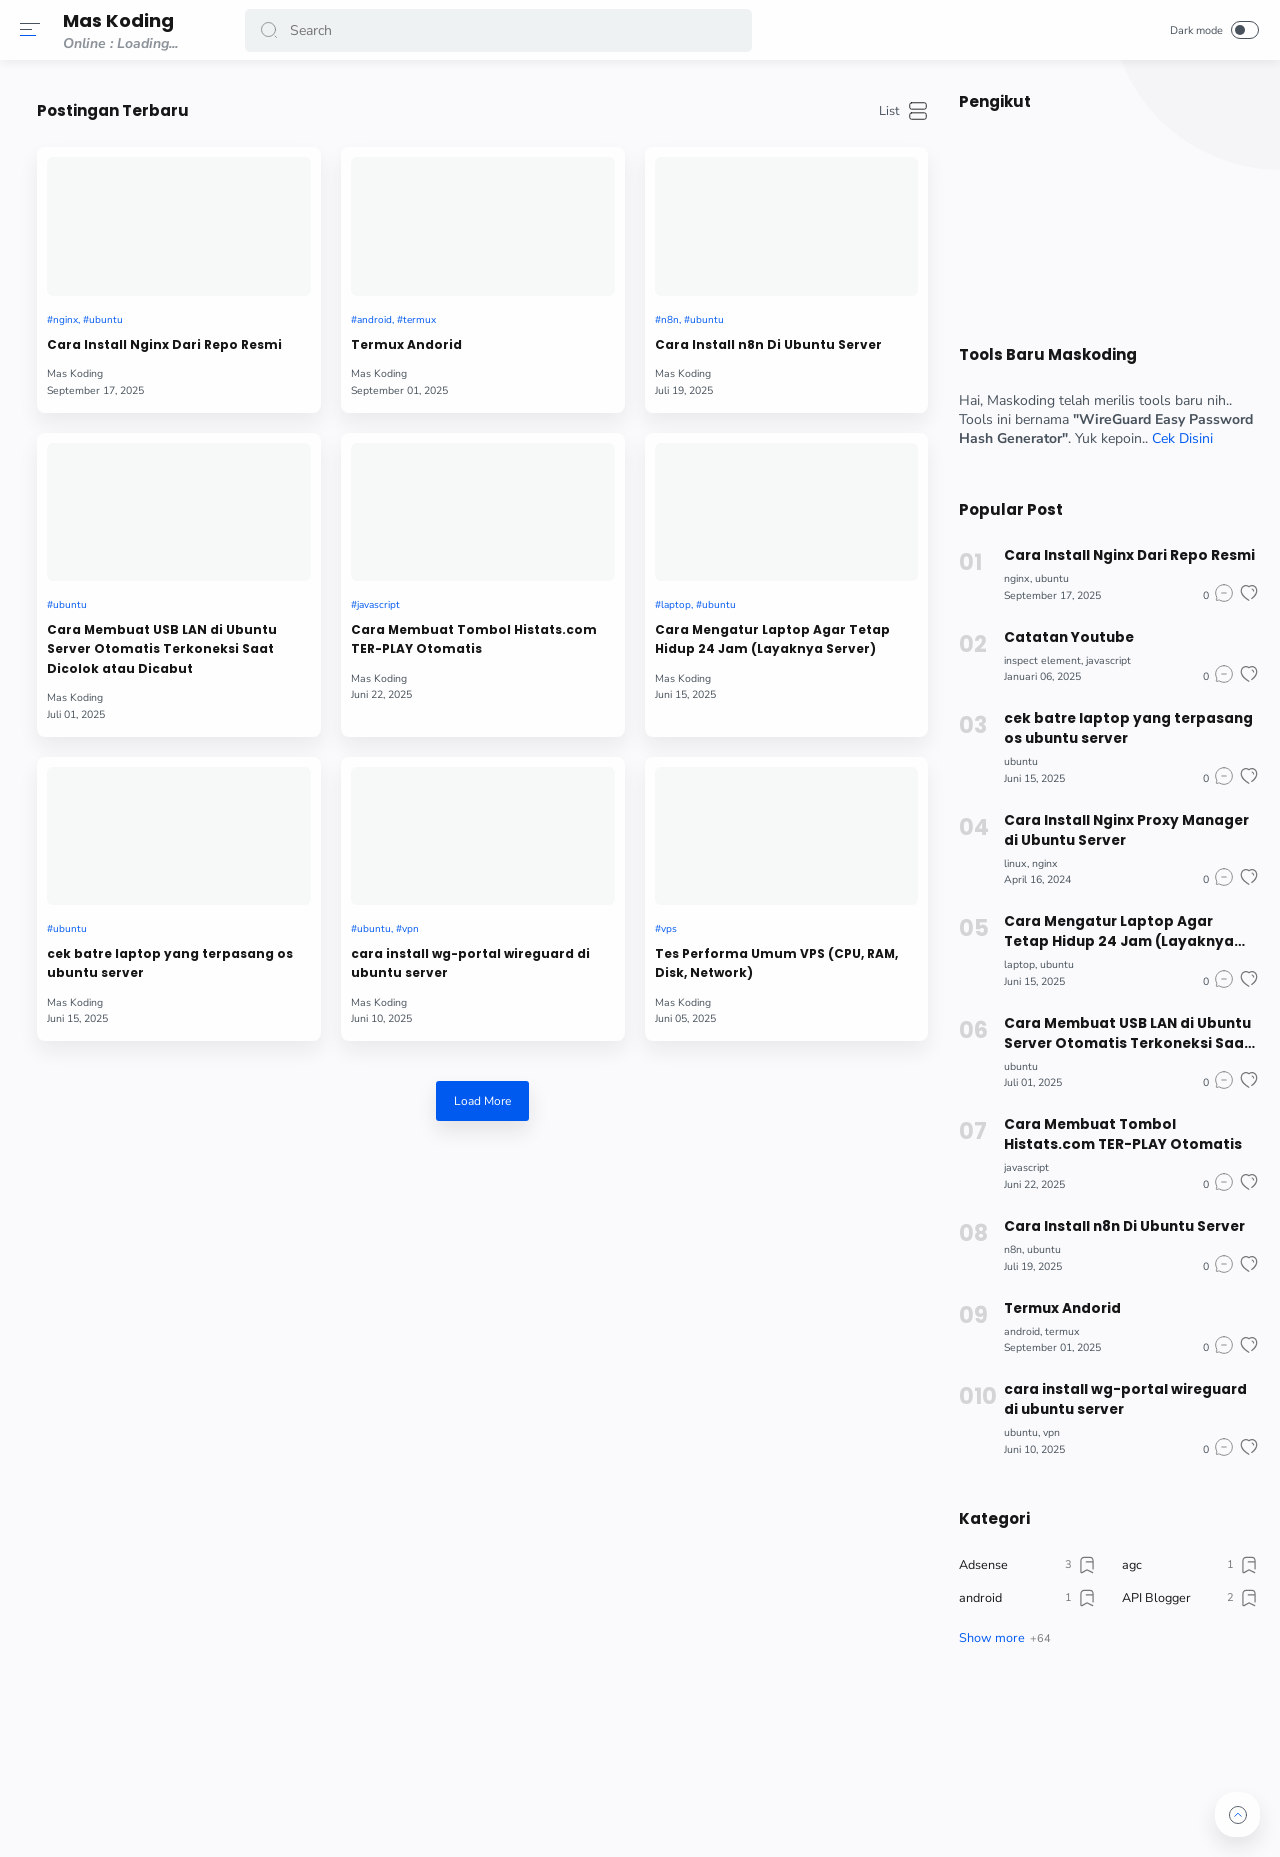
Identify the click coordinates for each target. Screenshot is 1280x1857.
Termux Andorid (543, 293)
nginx (280, 269)
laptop (735, 536)
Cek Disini (1173, 438)
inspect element (1033, 660)
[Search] (500, 30)
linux (1006, 863)
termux (561, 269)
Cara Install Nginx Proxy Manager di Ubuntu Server (1116, 830)
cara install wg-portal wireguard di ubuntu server (564, 869)
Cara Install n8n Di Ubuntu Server (804, 304)
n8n (729, 269)
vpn (550, 823)
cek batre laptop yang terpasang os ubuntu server (338, 869)
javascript (518, 536)
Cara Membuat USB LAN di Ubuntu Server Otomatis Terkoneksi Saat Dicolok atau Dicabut (350, 582)
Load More (580, 1020)
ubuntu (324, 269)
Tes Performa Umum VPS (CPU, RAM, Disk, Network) (803, 859)
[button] (35, 30)
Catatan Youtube (1060, 637)
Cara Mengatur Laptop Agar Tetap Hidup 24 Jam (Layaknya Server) (802, 581)
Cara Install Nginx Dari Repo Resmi (338, 304)
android (512, 269)
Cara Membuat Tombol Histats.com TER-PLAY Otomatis (568, 581)
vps (728, 823)
